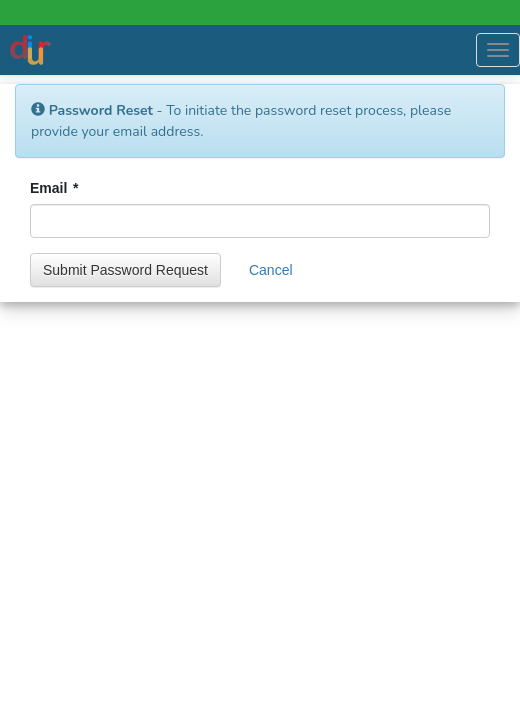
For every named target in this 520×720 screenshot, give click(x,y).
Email (54, 188)
